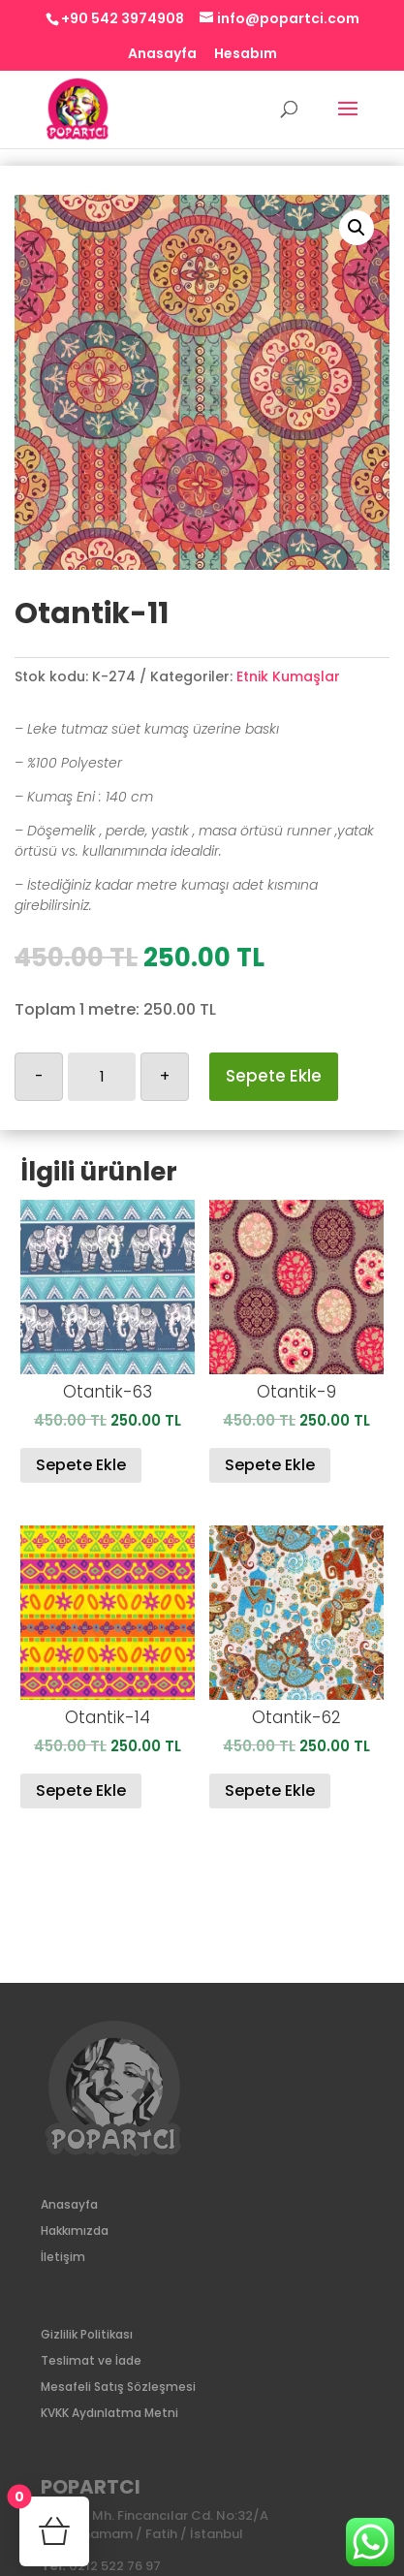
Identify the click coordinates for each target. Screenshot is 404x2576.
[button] (356, 227)
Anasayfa (162, 55)
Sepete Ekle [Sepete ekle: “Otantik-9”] (270, 1465)
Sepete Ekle (274, 1075)
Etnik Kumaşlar (288, 676)
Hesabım (245, 55)
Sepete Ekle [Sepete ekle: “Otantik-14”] (81, 1790)
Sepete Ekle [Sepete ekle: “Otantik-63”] (81, 1465)
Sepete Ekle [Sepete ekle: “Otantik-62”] (270, 1790)
